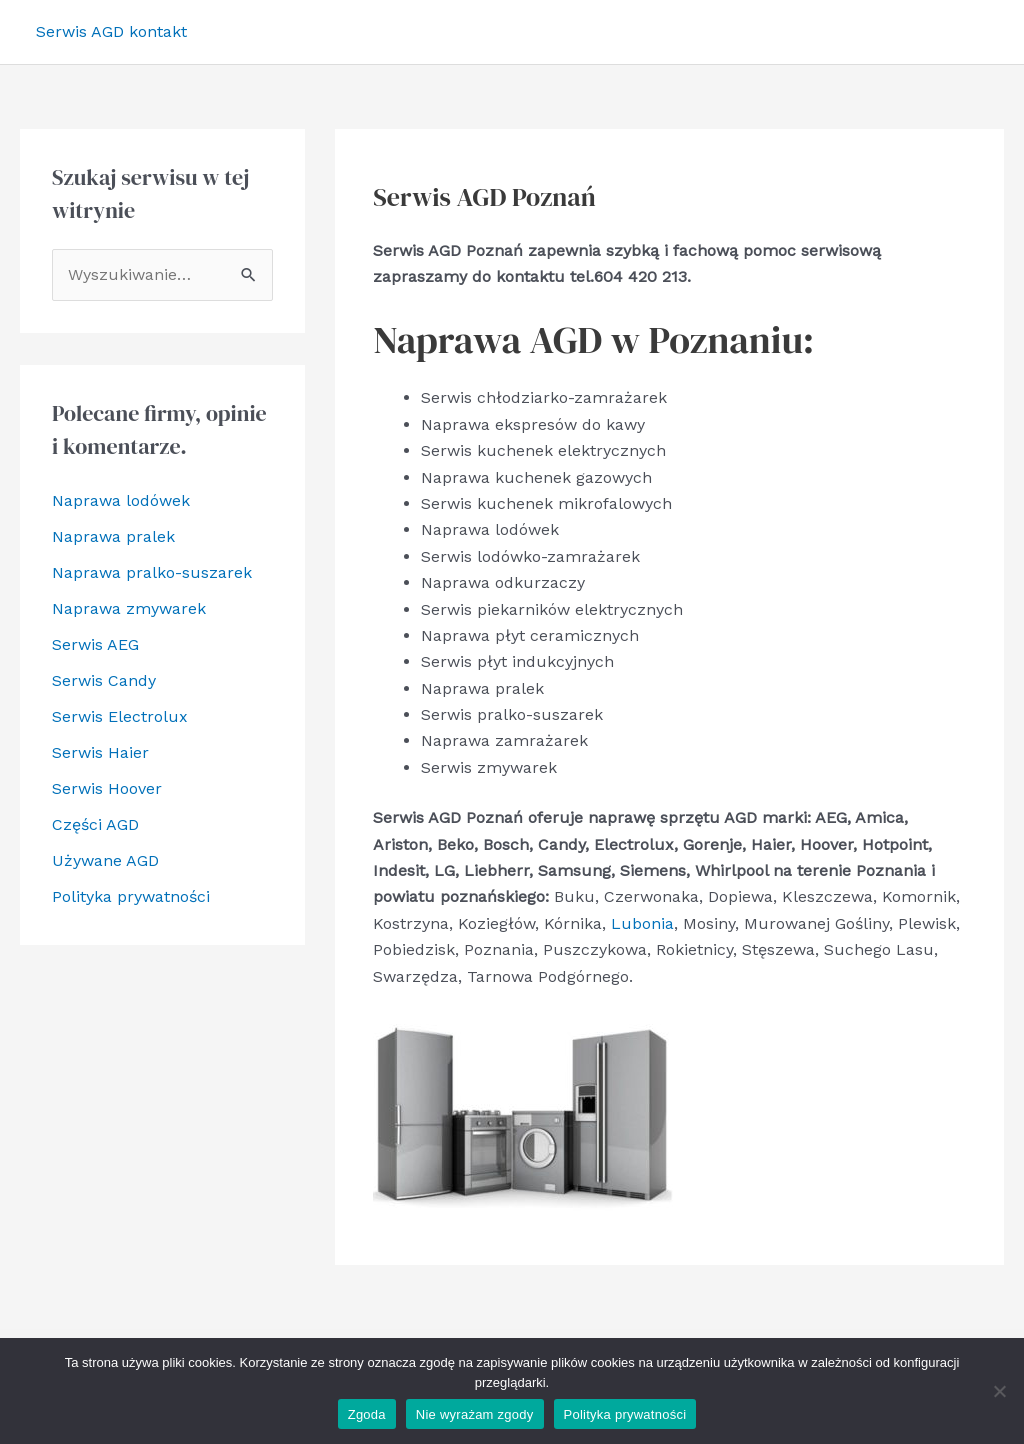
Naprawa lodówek (121, 500)
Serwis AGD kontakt (111, 31)
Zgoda (367, 1414)
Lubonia (642, 923)
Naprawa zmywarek (129, 608)
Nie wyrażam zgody (475, 1414)
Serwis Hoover (107, 788)
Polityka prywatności (131, 896)
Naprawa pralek (113, 536)
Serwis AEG (95, 644)
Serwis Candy (104, 680)
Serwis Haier (100, 752)
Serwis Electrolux (120, 716)
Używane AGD (105, 860)
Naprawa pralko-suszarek (152, 572)
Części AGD (95, 824)
